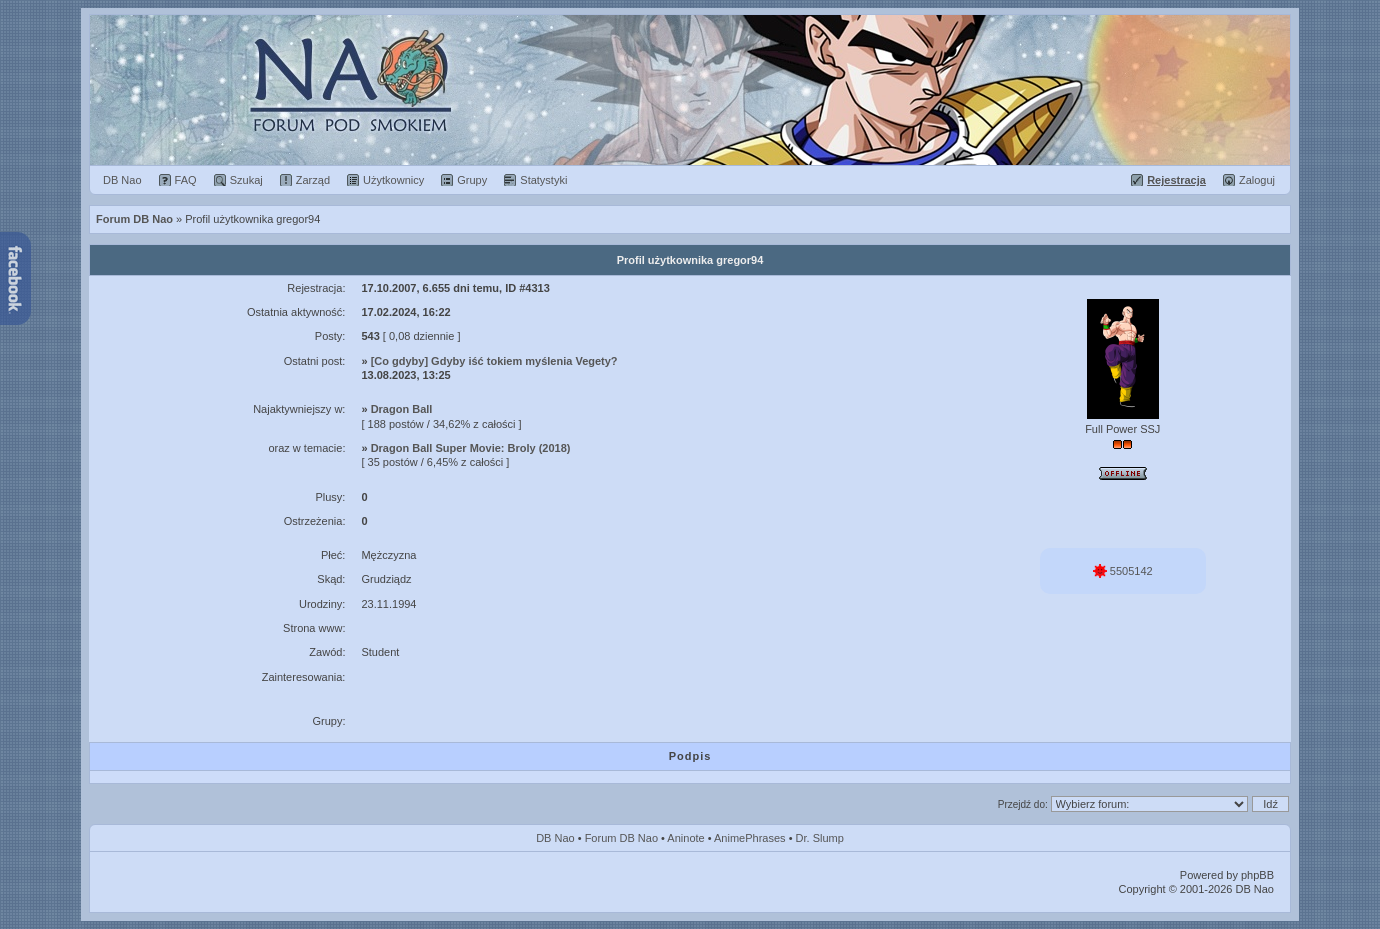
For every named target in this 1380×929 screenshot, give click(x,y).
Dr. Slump (820, 838)
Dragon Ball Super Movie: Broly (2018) (471, 448)
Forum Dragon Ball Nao (690, 90)
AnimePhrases (750, 838)
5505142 (1123, 571)
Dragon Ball (402, 409)
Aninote (685, 838)
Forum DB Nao (621, 838)
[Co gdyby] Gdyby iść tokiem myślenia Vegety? (494, 361)
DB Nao (555, 838)
